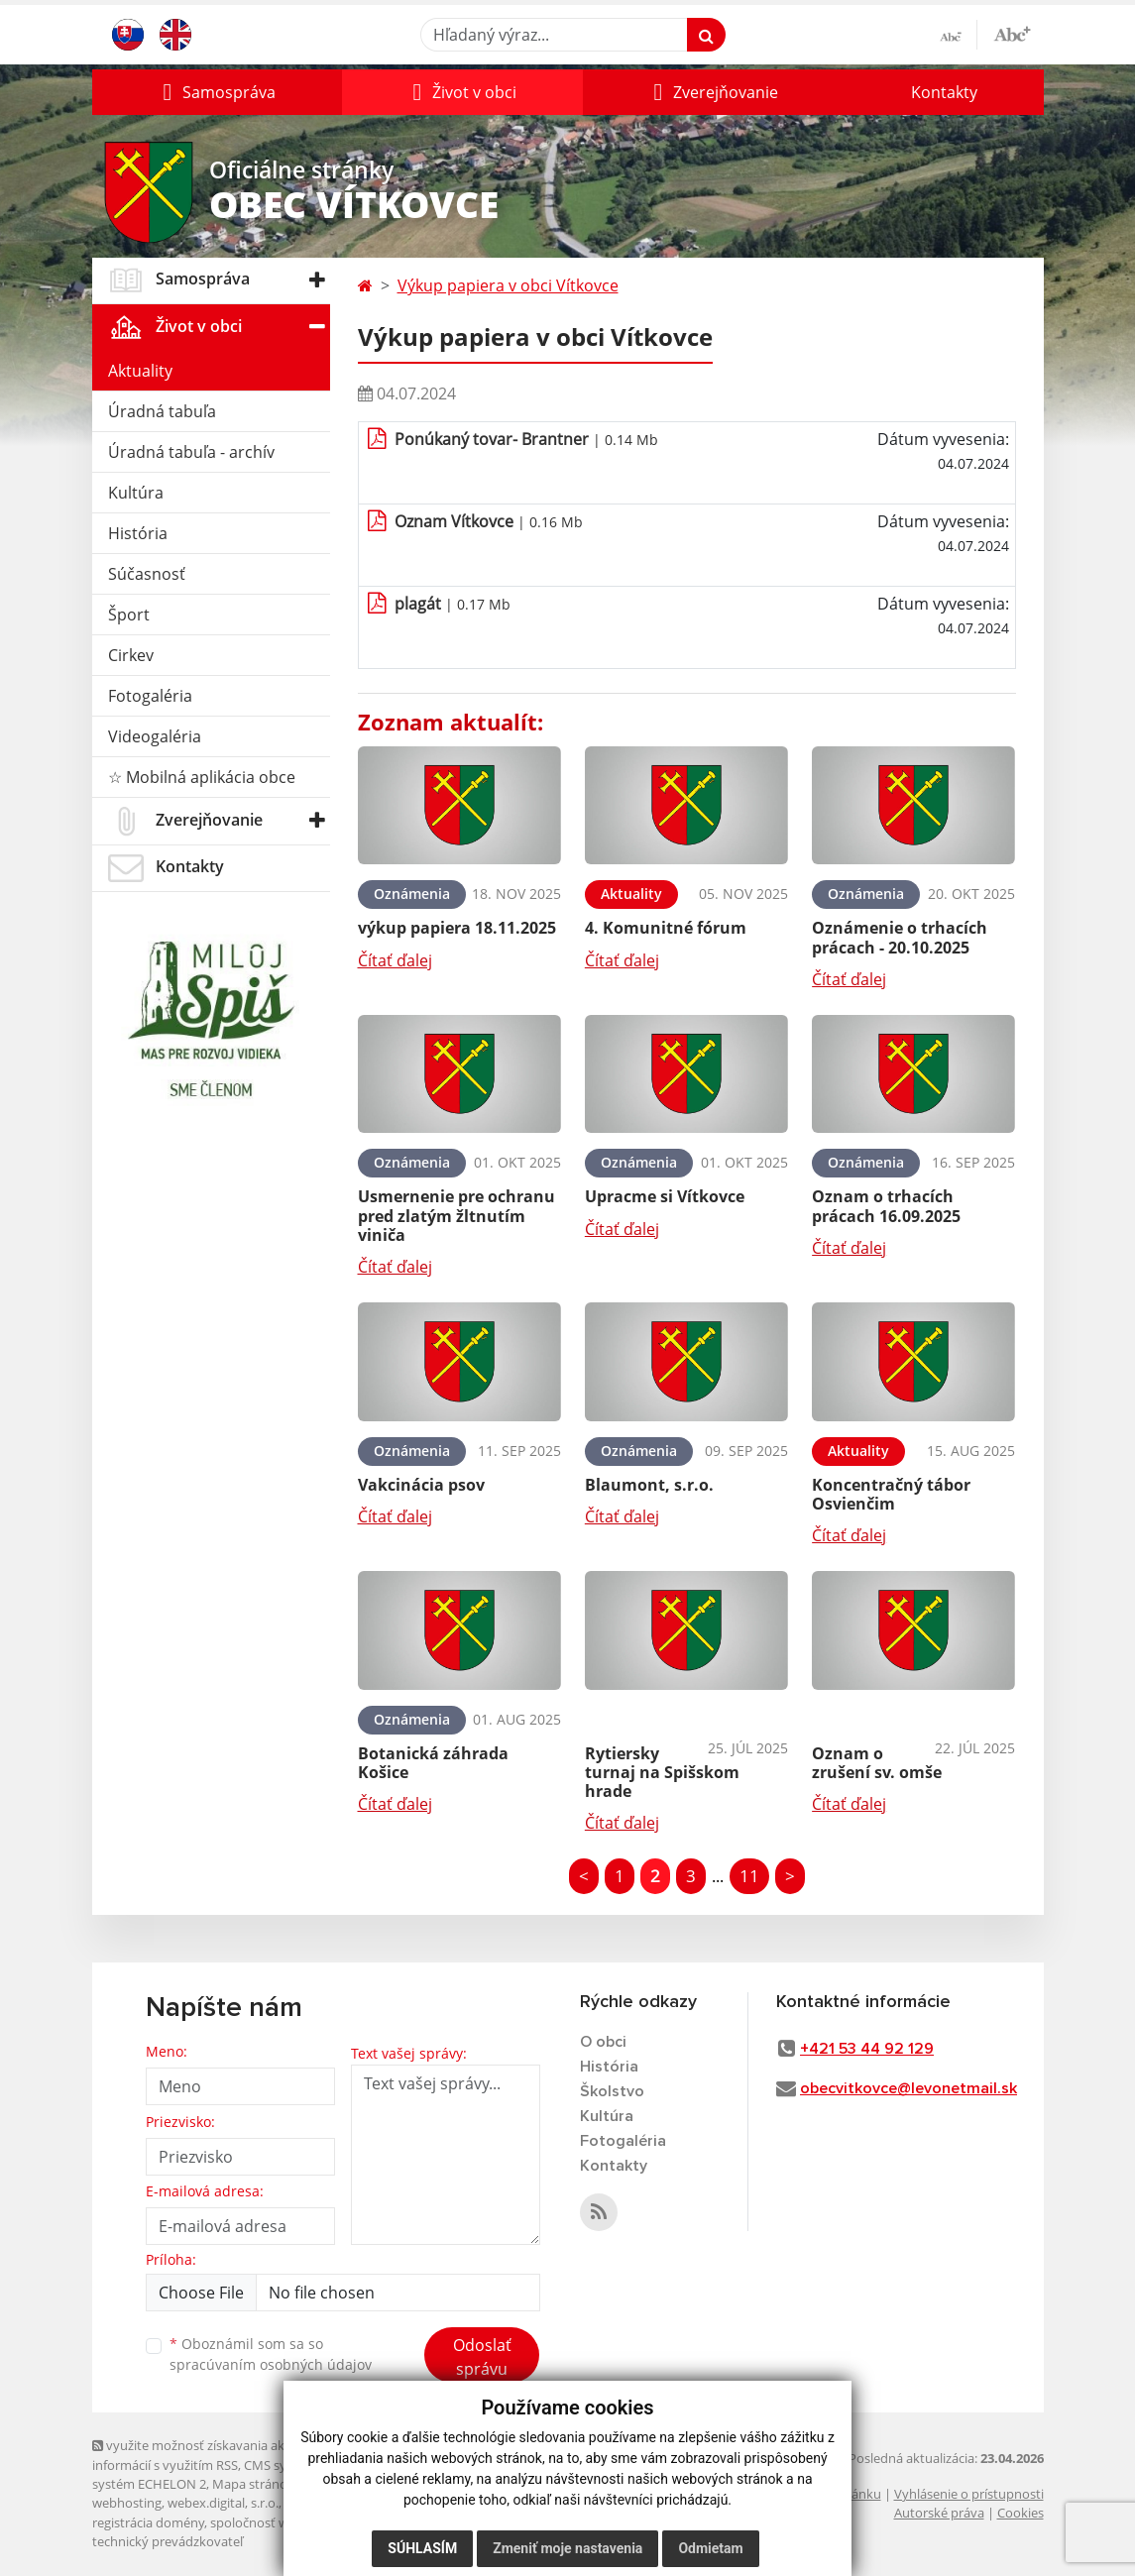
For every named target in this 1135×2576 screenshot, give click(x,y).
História (138, 533)
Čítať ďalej (395, 960)
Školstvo (612, 2091)
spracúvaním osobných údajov (271, 2364)
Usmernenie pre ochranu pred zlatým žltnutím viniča (456, 1215)
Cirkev (131, 655)
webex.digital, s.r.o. (223, 2503)
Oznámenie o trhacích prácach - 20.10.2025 (899, 937)
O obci (603, 2042)
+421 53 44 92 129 (867, 2049)
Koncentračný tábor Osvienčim (891, 1494)
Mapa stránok (253, 2484)
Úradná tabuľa (162, 411)
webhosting (127, 2503)
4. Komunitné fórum (665, 928)
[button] (217, 92)
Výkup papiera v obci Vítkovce (508, 285)
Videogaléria (154, 736)
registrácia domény (148, 2522)
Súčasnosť (146, 574)
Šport (129, 614)
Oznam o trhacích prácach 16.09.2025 (886, 1205)
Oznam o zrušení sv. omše (877, 1762)
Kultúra (136, 493)
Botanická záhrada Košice (433, 1762)
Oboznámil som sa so (271, 2354)
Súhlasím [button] (422, 2548)
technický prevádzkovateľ (167, 2541)
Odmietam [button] (710, 2548)
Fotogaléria (150, 696)
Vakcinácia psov (421, 1485)
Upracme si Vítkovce (664, 1196)
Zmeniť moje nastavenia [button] (567, 2548)
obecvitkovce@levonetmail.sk (908, 2088)
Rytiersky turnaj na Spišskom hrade (662, 1772)
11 (749, 1875)
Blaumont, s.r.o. (649, 1485)
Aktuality (140, 371)
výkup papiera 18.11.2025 (457, 928)
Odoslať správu (482, 2357)
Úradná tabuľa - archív (191, 452)
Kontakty (944, 92)
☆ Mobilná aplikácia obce (201, 777)
